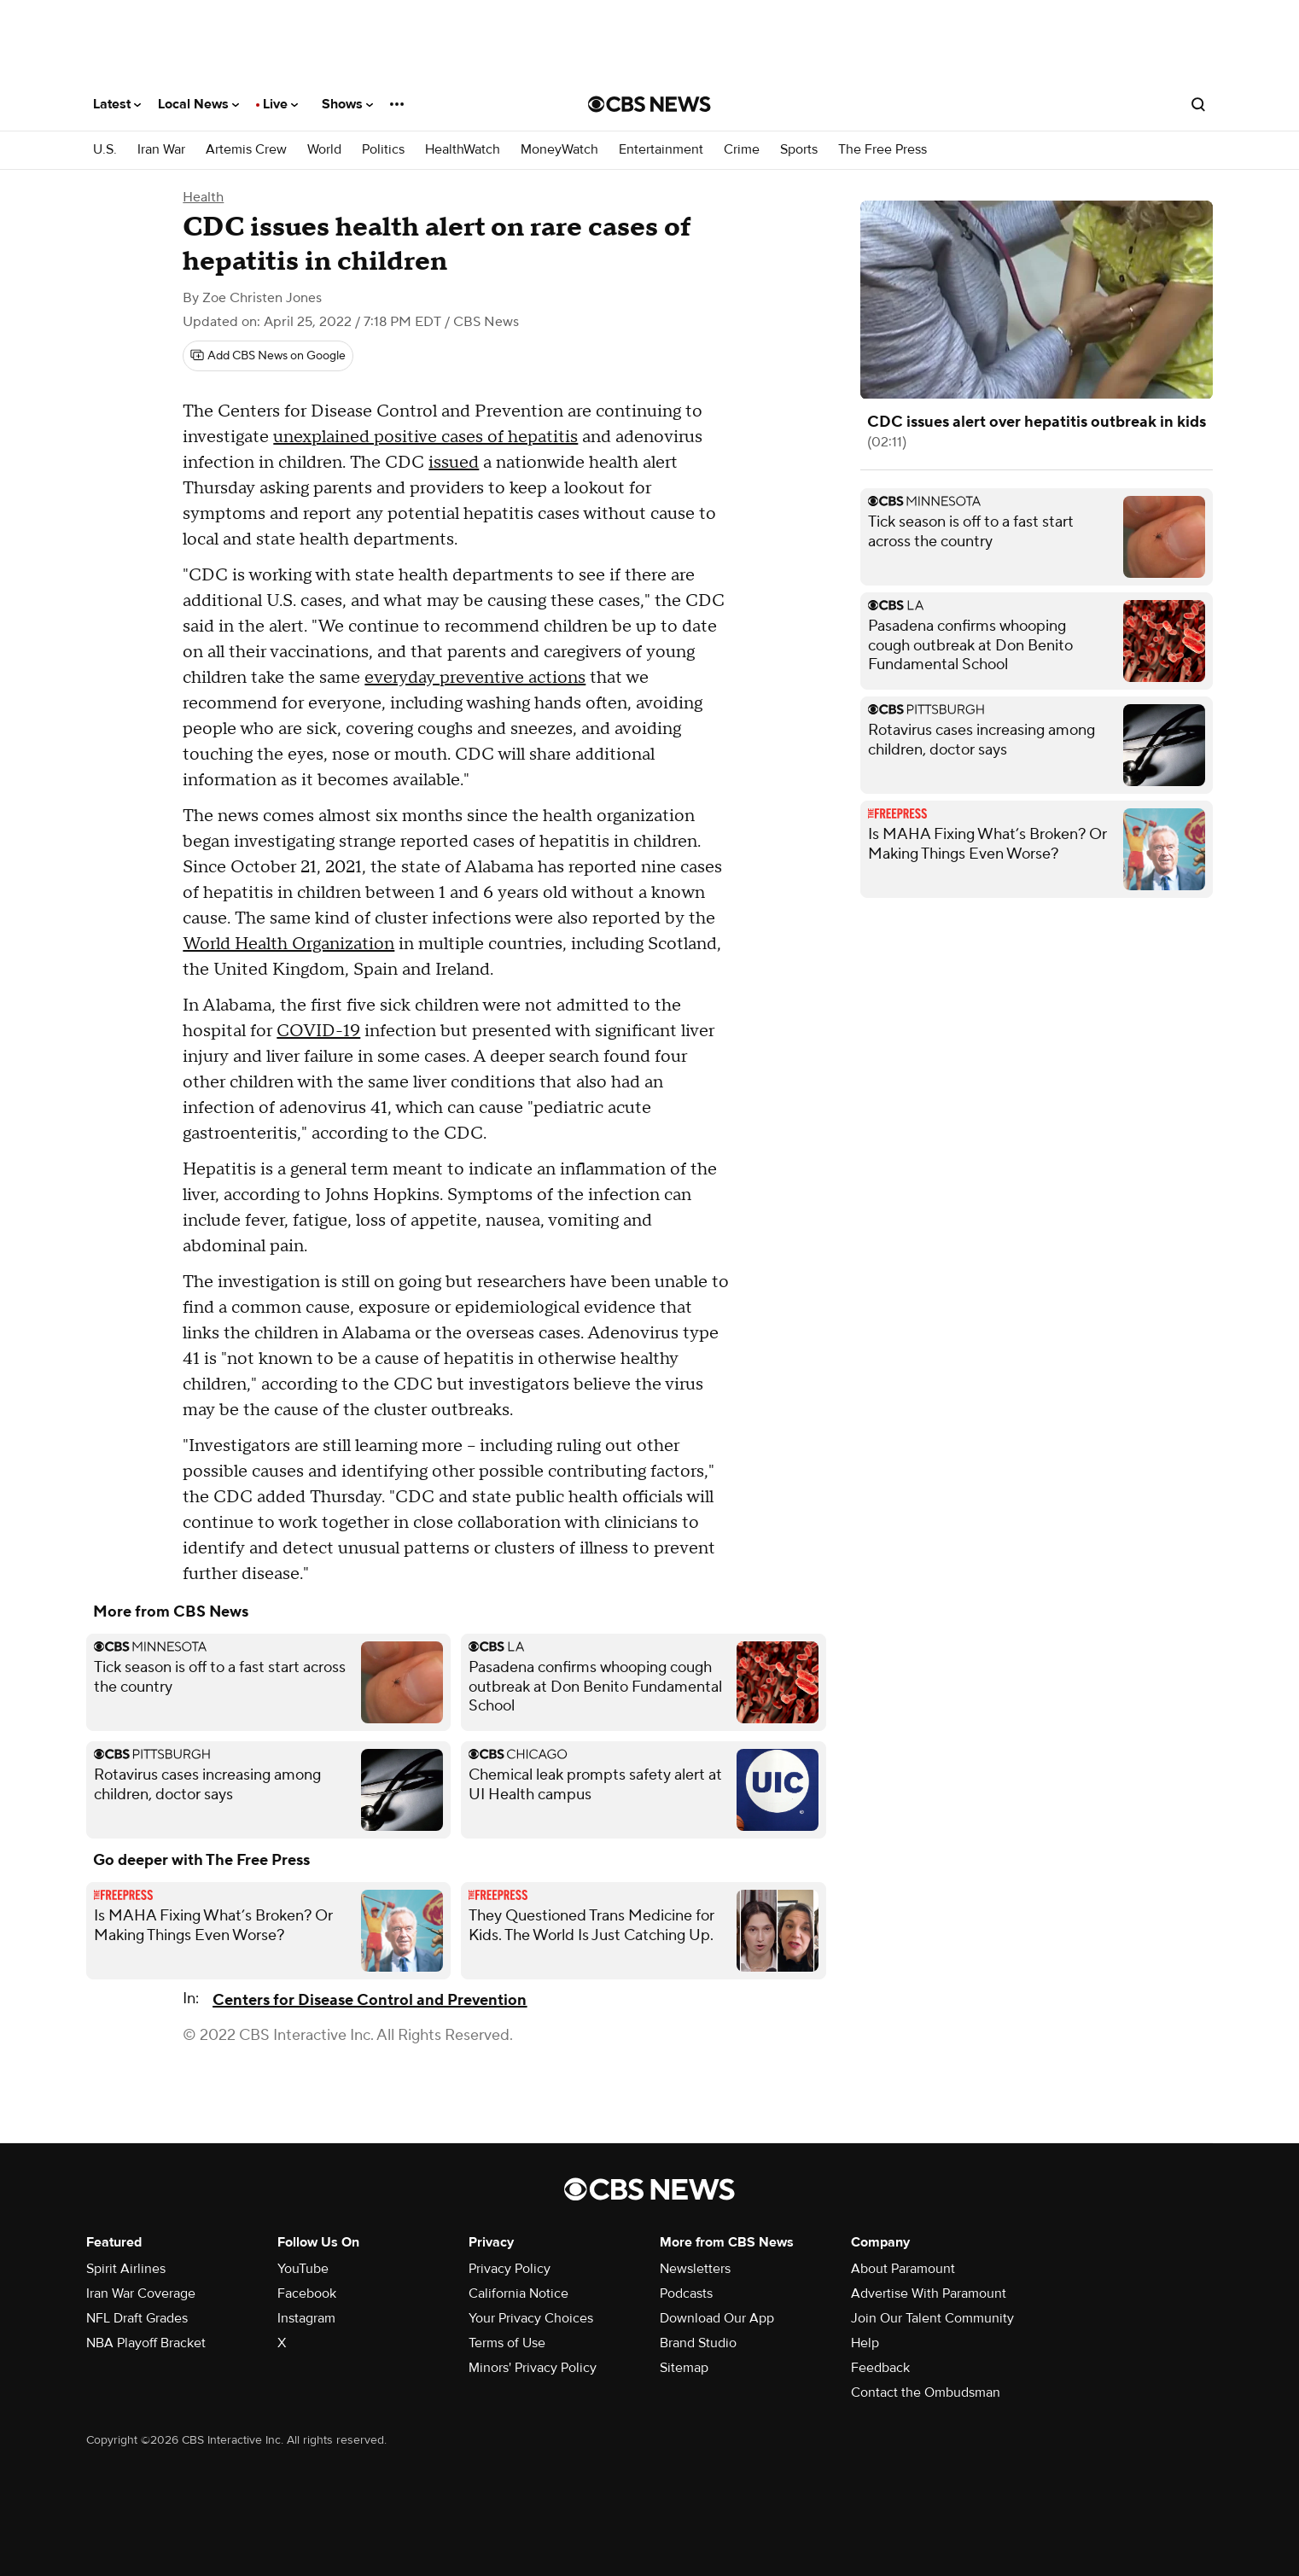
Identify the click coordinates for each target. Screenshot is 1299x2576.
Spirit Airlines (126, 2269)
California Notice (518, 2293)
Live (280, 104)
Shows (347, 104)
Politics (383, 150)
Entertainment (661, 150)
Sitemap (684, 2368)
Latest (117, 104)
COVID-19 (318, 1031)
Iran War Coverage (140, 2293)
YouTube (303, 2269)
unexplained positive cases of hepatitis (425, 437)
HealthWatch (462, 150)
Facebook (306, 2293)
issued (453, 463)
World (324, 150)
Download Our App (717, 2318)
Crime (742, 150)
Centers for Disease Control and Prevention (370, 2000)
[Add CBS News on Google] (268, 356)
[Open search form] (1198, 104)
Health (203, 197)
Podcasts (686, 2293)
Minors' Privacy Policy (533, 2368)
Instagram (306, 2318)
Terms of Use (507, 2343)
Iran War (161, 150)
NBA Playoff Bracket (146, 2343)
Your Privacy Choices (531, 2318)
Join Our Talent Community (932, 2318)
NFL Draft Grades (137, 2318)
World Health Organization (288, 944)
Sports (799, 150)
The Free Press (882, 150)
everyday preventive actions (474, 678)
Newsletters (695, 2269)
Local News (198, 104)
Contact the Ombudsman (925, 2392)
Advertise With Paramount (928, 2293)
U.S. (105, 150)
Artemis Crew (246, 150)
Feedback (880, 2368)
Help (865, 2343)
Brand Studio (698, 2343)
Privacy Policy (509, 2269)
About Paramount (903, 2269)
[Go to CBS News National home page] (649, 104)
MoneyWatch (559, 150)
